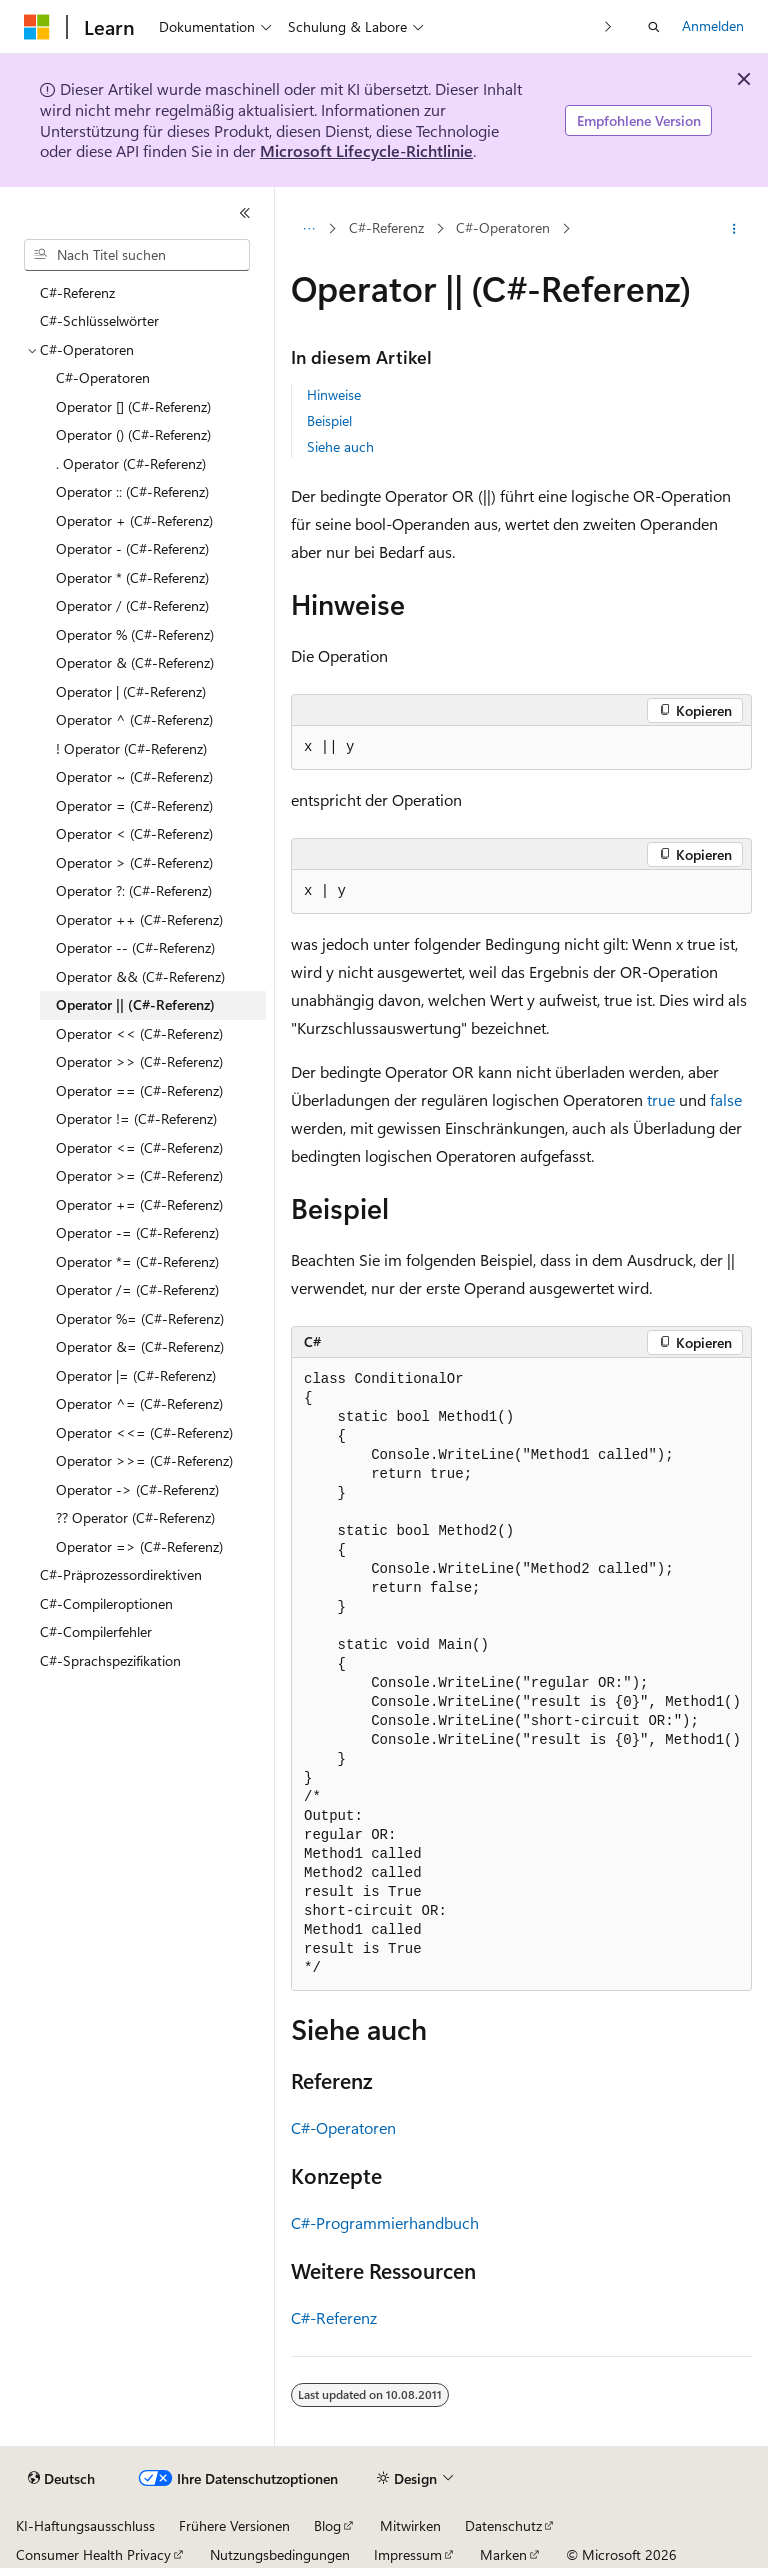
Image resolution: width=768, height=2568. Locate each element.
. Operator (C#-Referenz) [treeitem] (131, 463)
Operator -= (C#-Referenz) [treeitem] (137, 1232)
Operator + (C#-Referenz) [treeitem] (134, 520)
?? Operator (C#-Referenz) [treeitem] (135, 1517)
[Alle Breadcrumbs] (308, 229)
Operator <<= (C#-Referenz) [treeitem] (144, 1432)
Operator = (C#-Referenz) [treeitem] (134, 805)
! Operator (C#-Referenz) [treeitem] (131, 748)
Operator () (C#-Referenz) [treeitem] (133, 434)
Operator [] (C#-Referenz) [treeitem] (133, 406)
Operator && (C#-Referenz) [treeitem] (140, 976)
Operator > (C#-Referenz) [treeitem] (134, 862)
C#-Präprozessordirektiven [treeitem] (121, 1574)
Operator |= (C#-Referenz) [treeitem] (136, 1375)
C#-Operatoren (503, 227)
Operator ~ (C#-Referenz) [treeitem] (134, 776)
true (661, 1099)
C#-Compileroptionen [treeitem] (106, 1603)
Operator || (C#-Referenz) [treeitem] (135, 1004)
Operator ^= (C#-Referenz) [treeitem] (139, 1403)
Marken (503, 2554)
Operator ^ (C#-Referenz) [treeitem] (134, 719)
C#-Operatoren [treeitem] (103, 377)
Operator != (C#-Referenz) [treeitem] (136, 1118)
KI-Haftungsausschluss (85, 2525)
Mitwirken (410, 2525)
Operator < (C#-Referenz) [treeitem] (134, 833)
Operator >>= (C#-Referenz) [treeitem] (144, 1460)
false (726, 1099)
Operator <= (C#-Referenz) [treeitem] (139, 1147)
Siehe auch (340, 446)
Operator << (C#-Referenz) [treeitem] (139, 1033)
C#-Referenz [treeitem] (77, 292)
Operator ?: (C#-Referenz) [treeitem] (134, 890)
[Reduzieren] (245, 213)
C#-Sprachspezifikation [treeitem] (110, 1660)
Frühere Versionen (234, 2525)
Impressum (408, 2554)
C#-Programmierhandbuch (385, 2222)
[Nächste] (608, 26)
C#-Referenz (386, 227)
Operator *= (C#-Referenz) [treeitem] (137, 1261)
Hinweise (334, 394)
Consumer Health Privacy (93, 2554)
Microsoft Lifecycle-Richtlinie (366, 150)
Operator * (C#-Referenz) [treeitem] (132, 577)
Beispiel (329, 420)
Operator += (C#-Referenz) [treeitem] (139, 1204)
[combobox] (137, 255)
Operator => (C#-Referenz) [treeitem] (139, 1546)
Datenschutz (503, 2525)
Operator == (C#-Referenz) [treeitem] (139, 1090)
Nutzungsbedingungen (280, 2554)
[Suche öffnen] (654, 27)
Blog (327, 2525)
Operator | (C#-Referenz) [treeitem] (131, 691)
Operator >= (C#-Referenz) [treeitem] (139, 1175)
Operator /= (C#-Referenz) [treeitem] (137, 1289)
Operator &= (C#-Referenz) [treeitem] (140, 1346)
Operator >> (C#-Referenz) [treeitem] (139, 1061)
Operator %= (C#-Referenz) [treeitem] (140, 1318)
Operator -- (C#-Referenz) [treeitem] (135, 947)
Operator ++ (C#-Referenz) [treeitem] (139, 919)
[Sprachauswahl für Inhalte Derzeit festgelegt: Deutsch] (61, 2479)
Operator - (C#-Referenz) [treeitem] (132, 548)
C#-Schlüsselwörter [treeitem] (99, 320)
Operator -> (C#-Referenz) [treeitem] (137, 1489)
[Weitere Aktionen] (734, 229)
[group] (521, 1674)
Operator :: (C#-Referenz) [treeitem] (132, 491)
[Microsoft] (37, 27)
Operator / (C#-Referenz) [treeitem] (132, 605)
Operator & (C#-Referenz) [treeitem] (135, 662)
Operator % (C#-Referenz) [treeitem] (135, 634)
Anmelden (713, 25)
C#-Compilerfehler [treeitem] (96, 1631)
